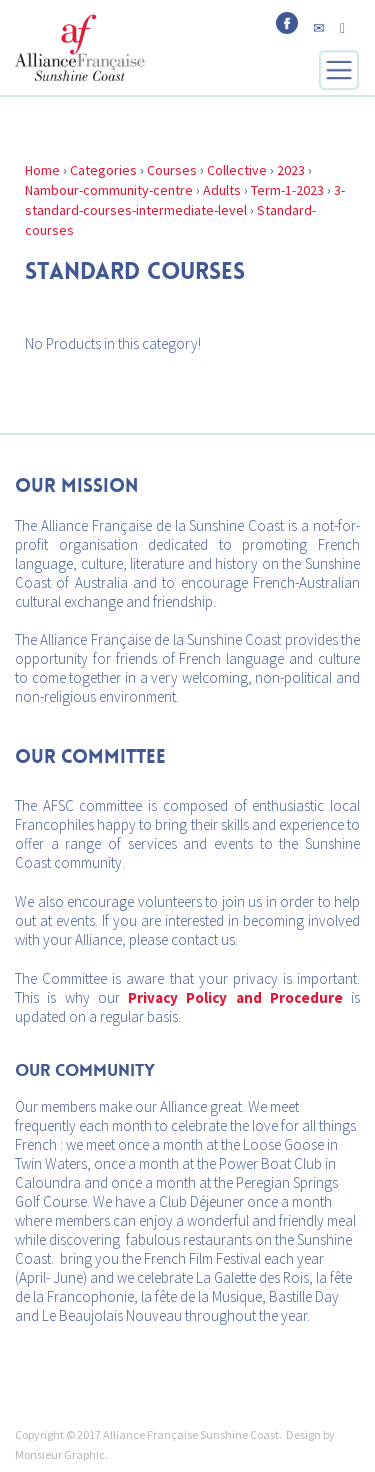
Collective (237, 170)
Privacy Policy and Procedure (235, 997)
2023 (291, 170)
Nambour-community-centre (109, 190)
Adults (222, 190)
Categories (103, 170)
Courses (172, 170)
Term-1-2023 (287, 190)
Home (42, 170)
